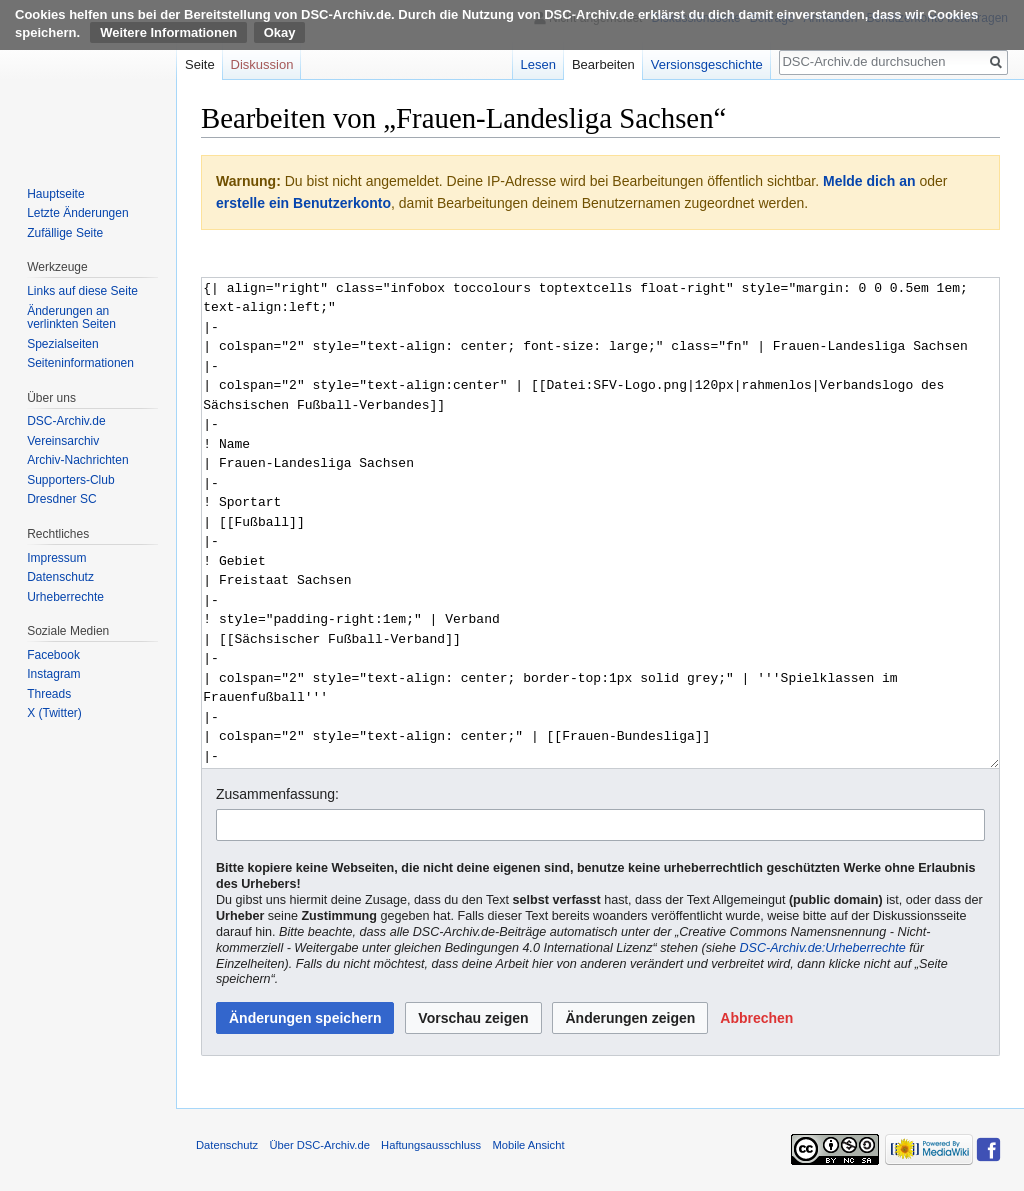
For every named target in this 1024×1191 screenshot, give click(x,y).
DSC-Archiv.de (66, 421)
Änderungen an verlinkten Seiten (71, 318)
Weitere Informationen (168, 32)
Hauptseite (55, 194)
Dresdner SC (61, 499)
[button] (756, 1018)
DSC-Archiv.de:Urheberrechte (822, 948)
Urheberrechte (65, 597)
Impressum (56, 558)
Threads (49, 694)
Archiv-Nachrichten (77, 460)
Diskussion (262, 64)
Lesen (538, 64)
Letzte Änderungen (77, 213)
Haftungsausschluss (431, 1145)
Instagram (53, 674)
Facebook (53, 655)
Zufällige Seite (65, 233)
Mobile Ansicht (528, 1145)
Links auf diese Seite (82, 291)
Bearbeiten (603, 64)
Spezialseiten (62, 344)
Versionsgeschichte (707, 64)
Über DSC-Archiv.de (319, 1145)
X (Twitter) (54, 713)
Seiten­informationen (80, 363)
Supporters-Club (70, 480)
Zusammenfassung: (277, 794)
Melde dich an (869, 181)
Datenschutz (60, 577)
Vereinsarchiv (63, 441)
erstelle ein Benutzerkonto (303, 203)
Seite (200, 64)
